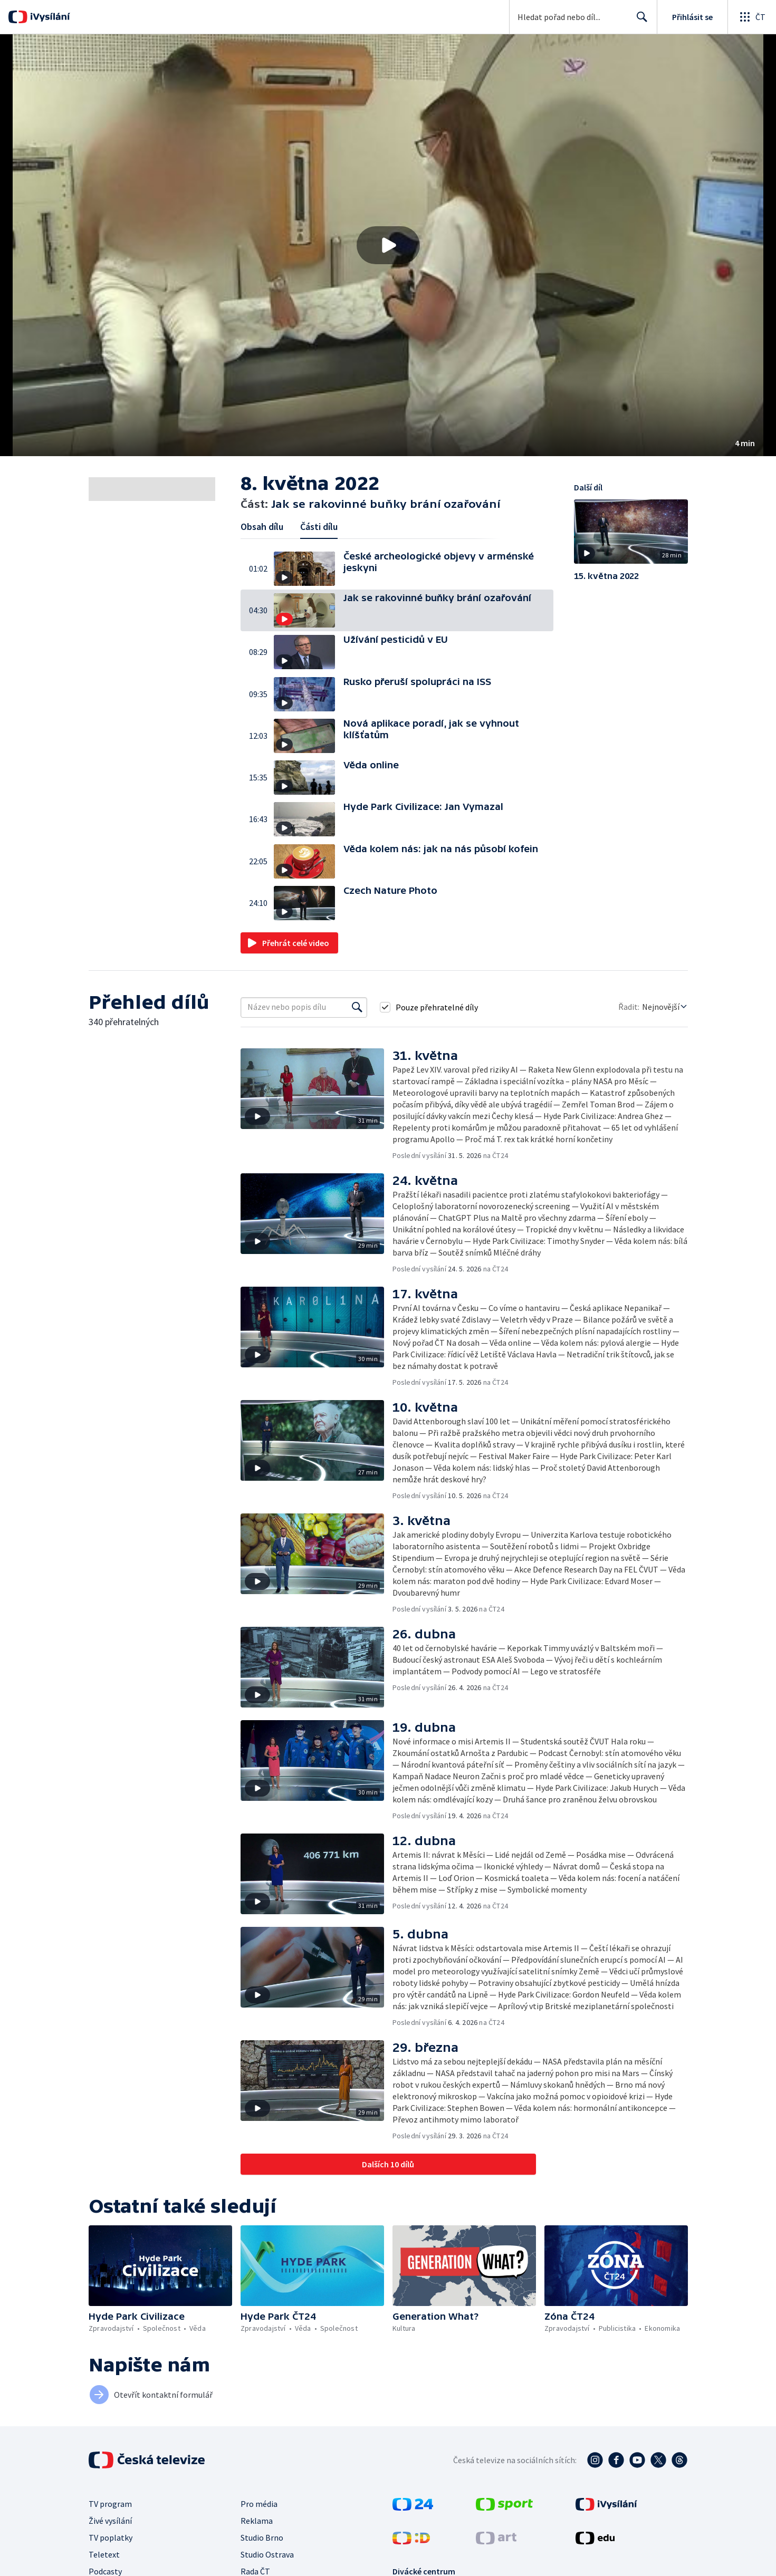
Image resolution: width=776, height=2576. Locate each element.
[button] (388, 245)
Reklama (257, 2520)
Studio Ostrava (267, 2554)
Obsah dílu (262, 526)
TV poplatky (110, 2537)
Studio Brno (262, 2537)
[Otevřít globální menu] (751, 17)
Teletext (104, 2554)
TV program (110, 2503)
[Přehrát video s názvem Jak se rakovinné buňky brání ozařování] (388, 245)
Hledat (639, 21)
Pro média (259, 2503)
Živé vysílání (110, 2520)
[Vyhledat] (357, 1007)
